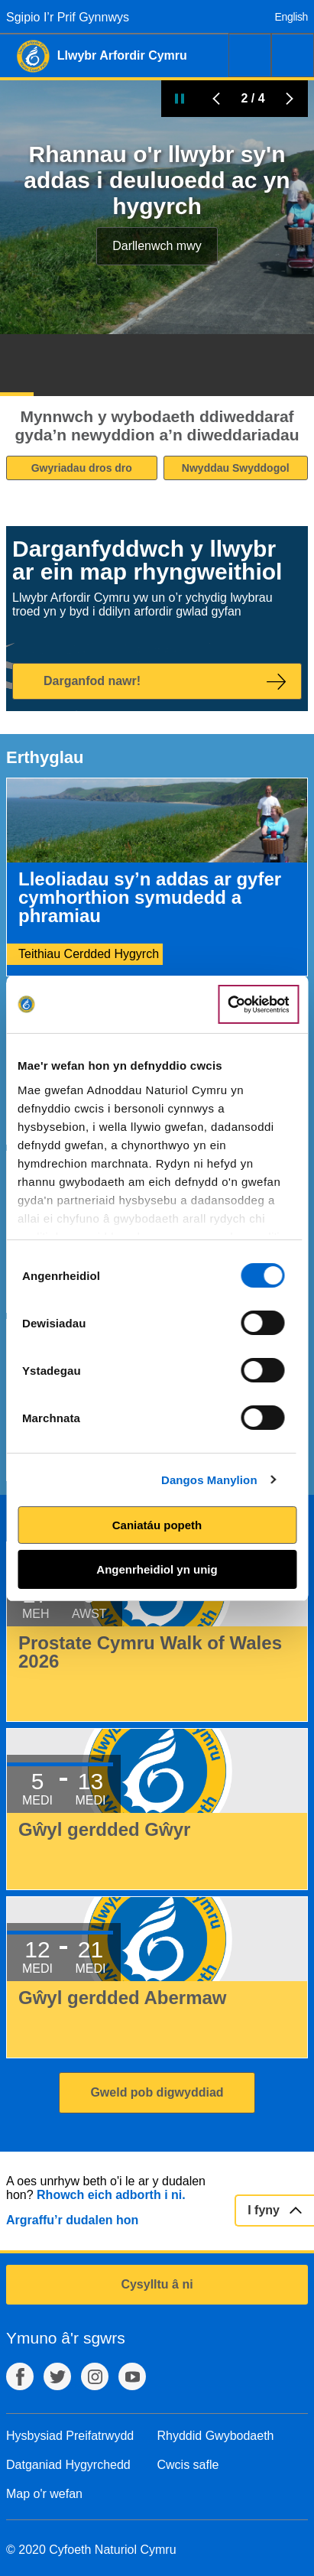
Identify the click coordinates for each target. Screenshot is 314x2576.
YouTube (132, 2376)
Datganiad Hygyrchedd (68, 2464)
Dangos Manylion (209, 1479)
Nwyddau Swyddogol (236, 468)
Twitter (57, 2376)
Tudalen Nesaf (289, 98)
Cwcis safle (188, 2464)
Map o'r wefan (44, 2493)
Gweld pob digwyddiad (156, 2092)
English (291, 17)
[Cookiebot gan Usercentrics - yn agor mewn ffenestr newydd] (258, 1004)
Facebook (20, 2376)
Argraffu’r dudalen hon (72, 2220)
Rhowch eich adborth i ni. (111, 2194)
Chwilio (249, 55)
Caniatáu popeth (157, 1525)
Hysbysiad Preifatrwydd (70, 2435)
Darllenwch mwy (156, 245)
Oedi (179, 98)
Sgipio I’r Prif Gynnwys (67, 17)
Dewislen (292, 55)
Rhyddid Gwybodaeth (215, 2435)
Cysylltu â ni (157, 2284)
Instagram (94, 2376)
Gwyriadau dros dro (81, 468)
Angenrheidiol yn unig (156, 1569)
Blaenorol (216, 98)
